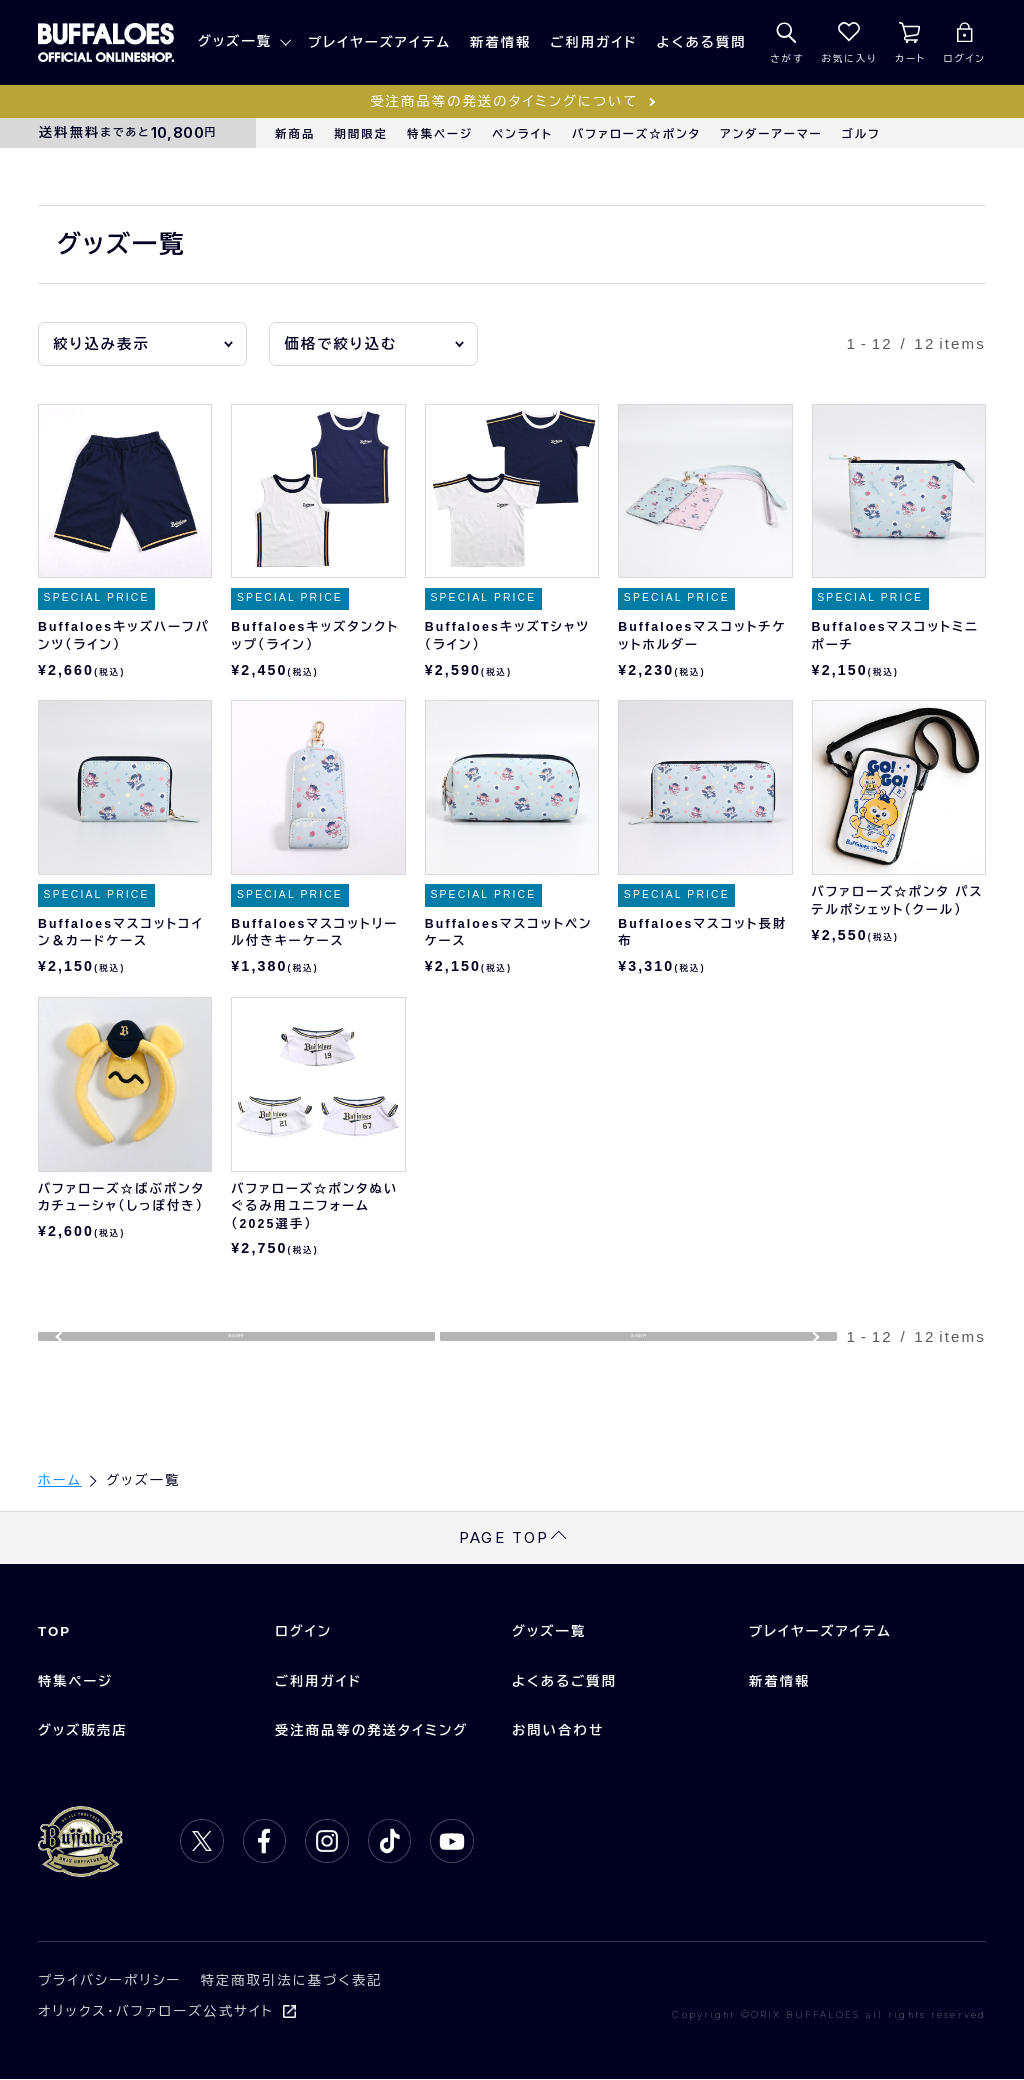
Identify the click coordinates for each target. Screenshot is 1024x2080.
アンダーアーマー (771, 134)
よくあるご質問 (564, 1682)
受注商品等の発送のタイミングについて (504, 101)
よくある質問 (702, 42)
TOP (54, 1632)
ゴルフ (861, 134)
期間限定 (361, 134)
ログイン (303, 1632)
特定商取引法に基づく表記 (291, 1981)
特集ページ (440, 134)
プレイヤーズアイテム (379, 42)
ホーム (60, 1481)
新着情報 (501, 42)
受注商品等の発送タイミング (372, 1731)
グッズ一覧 (235, 41)
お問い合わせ (558, 1731)
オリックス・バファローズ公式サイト (156, 2012)
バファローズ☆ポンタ (636, 134)
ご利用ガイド (594, 42)
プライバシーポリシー (110, 1981)
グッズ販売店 (83, 1731)
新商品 (295, 134)
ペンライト (522, 134)
